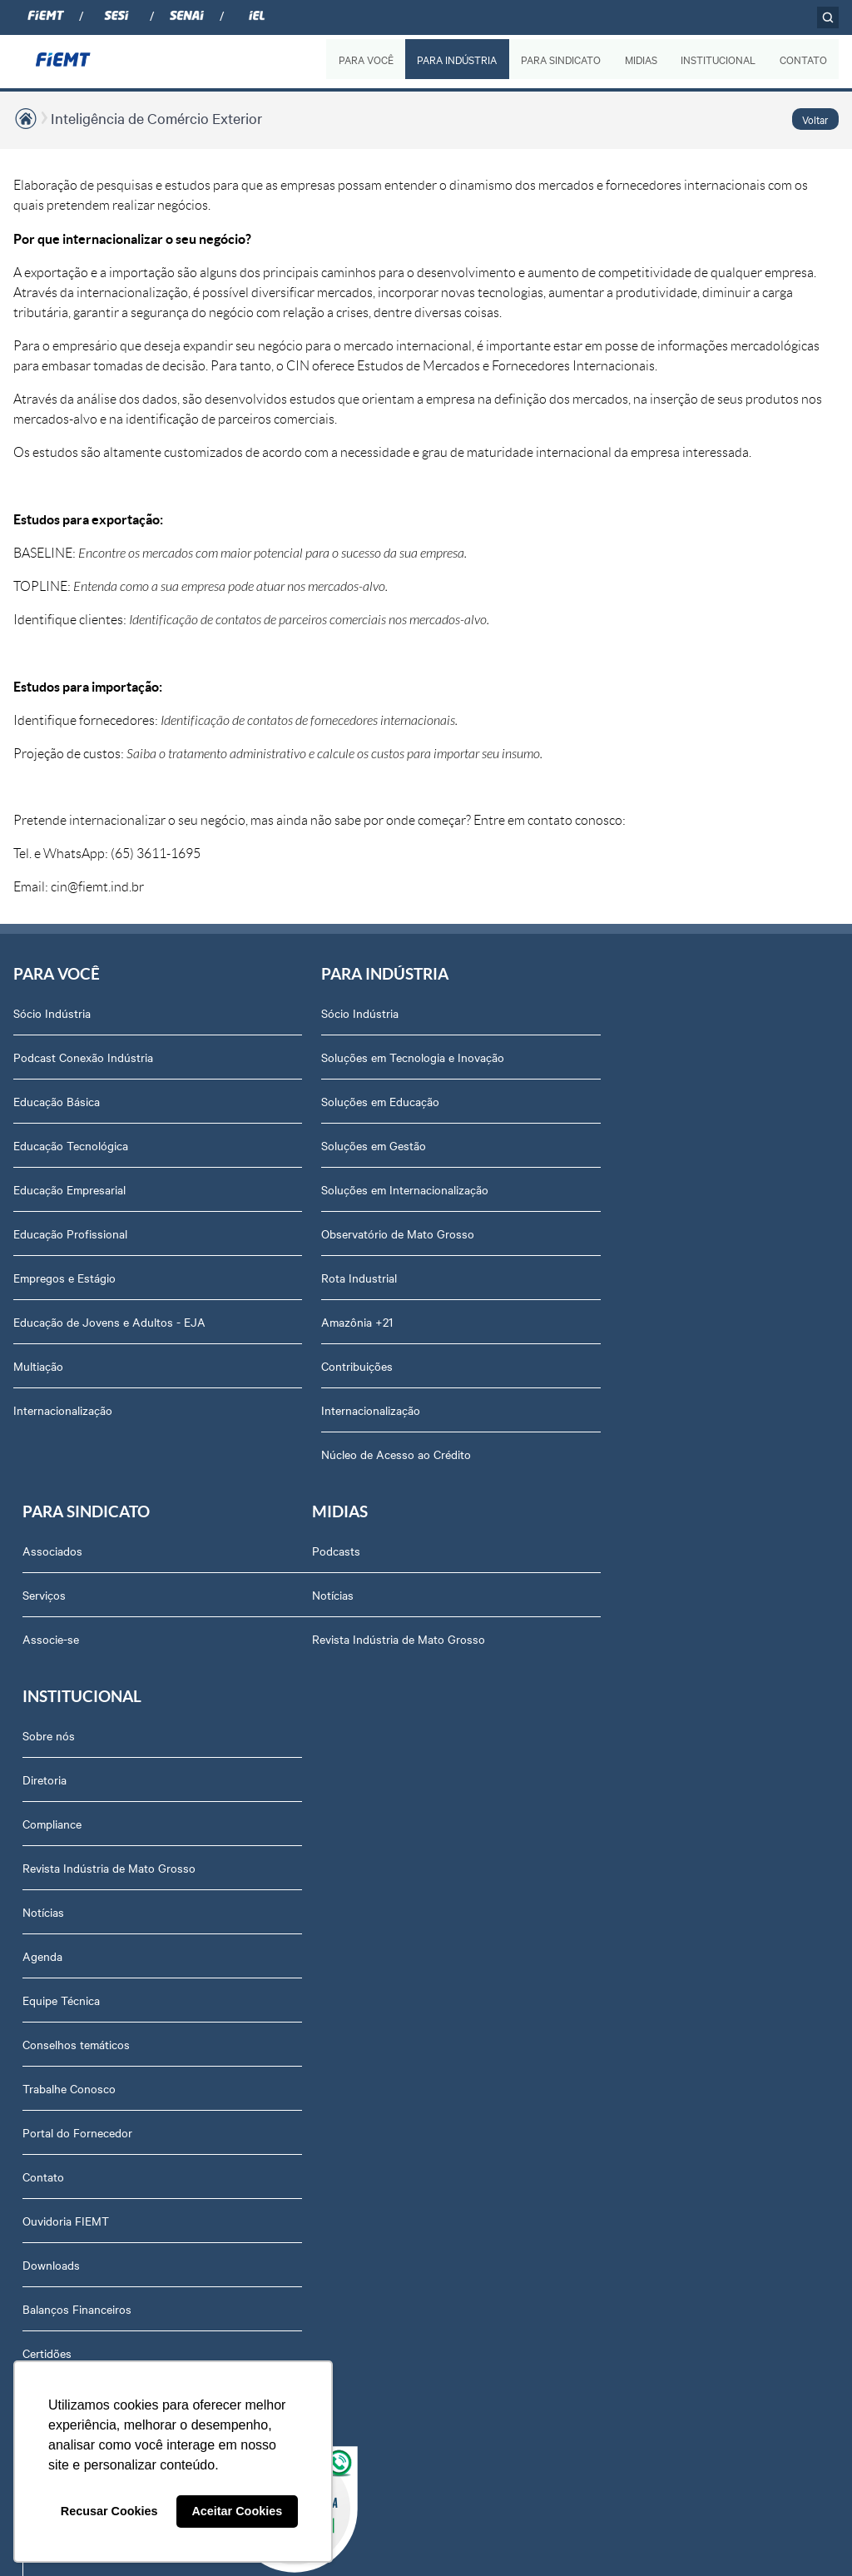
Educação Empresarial (69, 1189)
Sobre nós (324, 1551)
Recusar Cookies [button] (109, 2511)
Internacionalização (62, 1410)
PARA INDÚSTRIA (456, 59)
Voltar (815, 119)
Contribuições (333, 1365)
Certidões (322, 2169)
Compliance (327, 1639)
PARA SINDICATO (560, 59)
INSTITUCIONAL (718, 59)
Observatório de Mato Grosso (374, 1233)
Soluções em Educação (357, 1101)
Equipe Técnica (336, 1816)
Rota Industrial (336, 1277)
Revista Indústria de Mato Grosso (99, 1639)
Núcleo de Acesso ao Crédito (373, 1454)
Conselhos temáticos (351, 1860)
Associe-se (601, 1101)
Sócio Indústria (52, 1013)
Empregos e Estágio (64, 1277)
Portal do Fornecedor (353, 1948)
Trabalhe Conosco (344, 1904)
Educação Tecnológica (70, 1145)
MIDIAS (640, 59)
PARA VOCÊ (365, 59)
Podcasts (37, 1551)
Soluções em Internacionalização (381, 1189)
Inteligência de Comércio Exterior (156, 117)
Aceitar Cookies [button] (236, 2511)
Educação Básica (56, 1101)
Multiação (38, 1365)
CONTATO (803, 59)
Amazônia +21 (333, 1321)
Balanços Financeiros (352, 2125)
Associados (603, 1013)
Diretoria (320, 1595)
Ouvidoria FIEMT (341, 2036)
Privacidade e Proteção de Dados (383, 2213)
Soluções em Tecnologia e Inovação (389, 1057)
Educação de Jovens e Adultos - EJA (109, 1321)
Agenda (318, 1772)
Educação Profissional (70, 1233)
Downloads (326, 2080)
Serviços (595, 1057)
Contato (318, 1992)
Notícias (34, 1595)
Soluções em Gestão (350, 1145)
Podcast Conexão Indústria (83, 1057)
